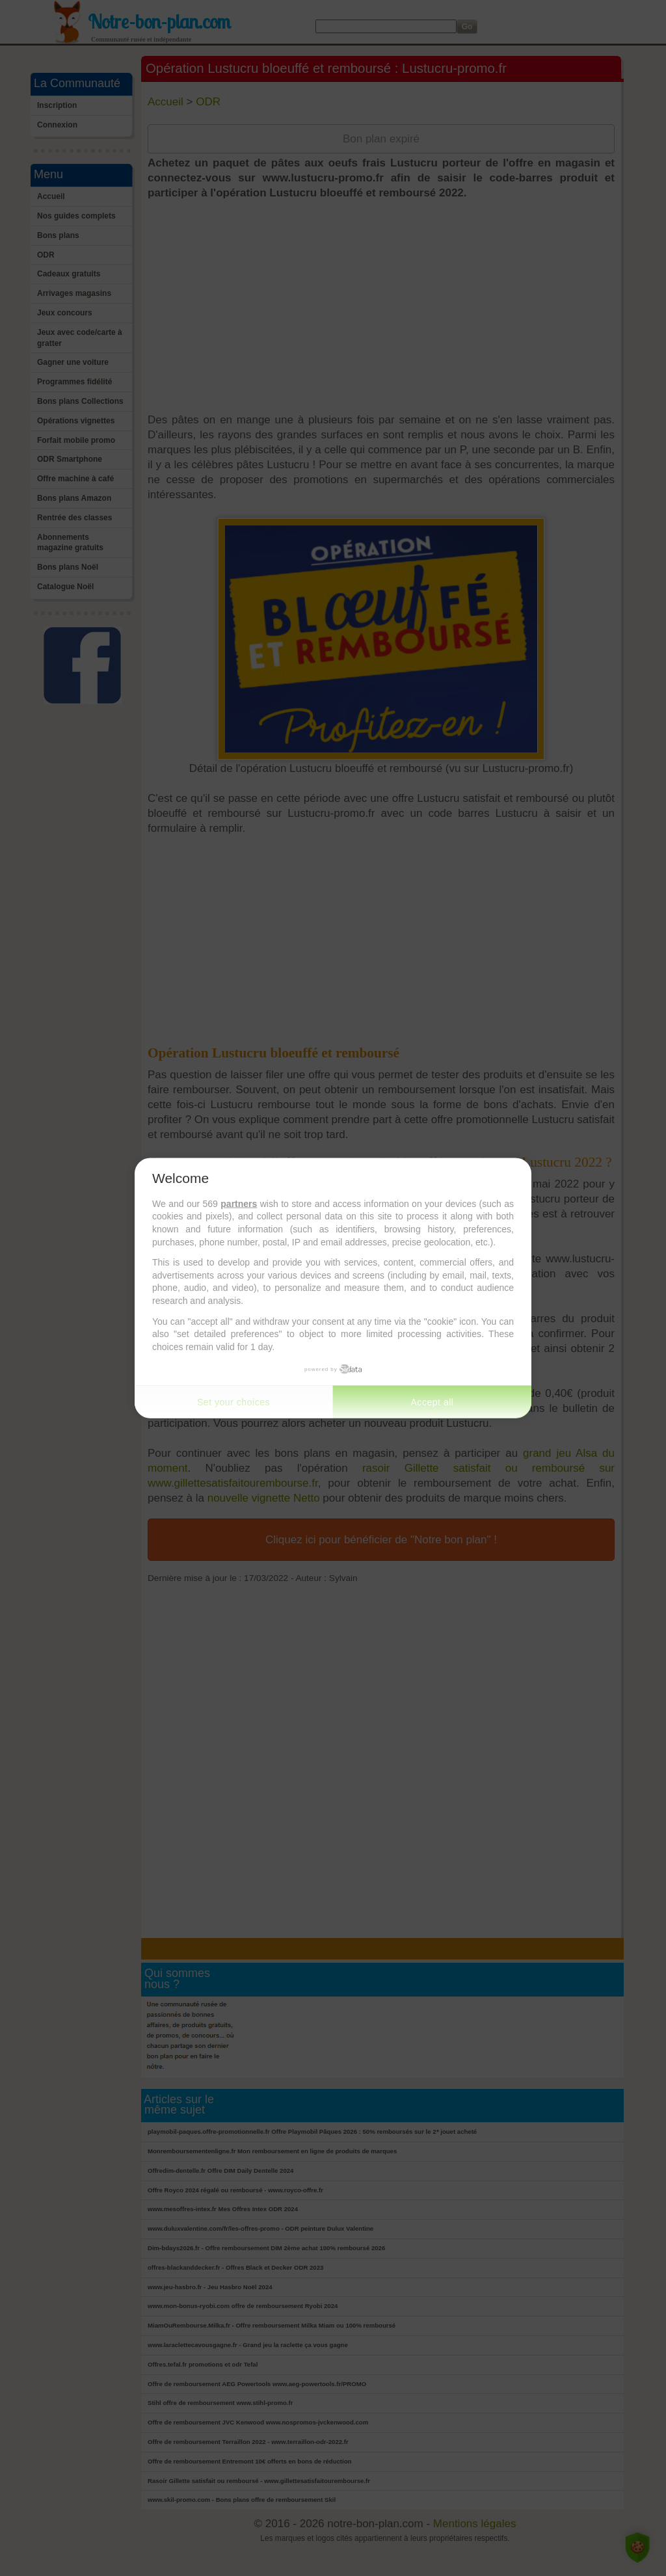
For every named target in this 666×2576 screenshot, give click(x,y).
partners (238, 1203)
